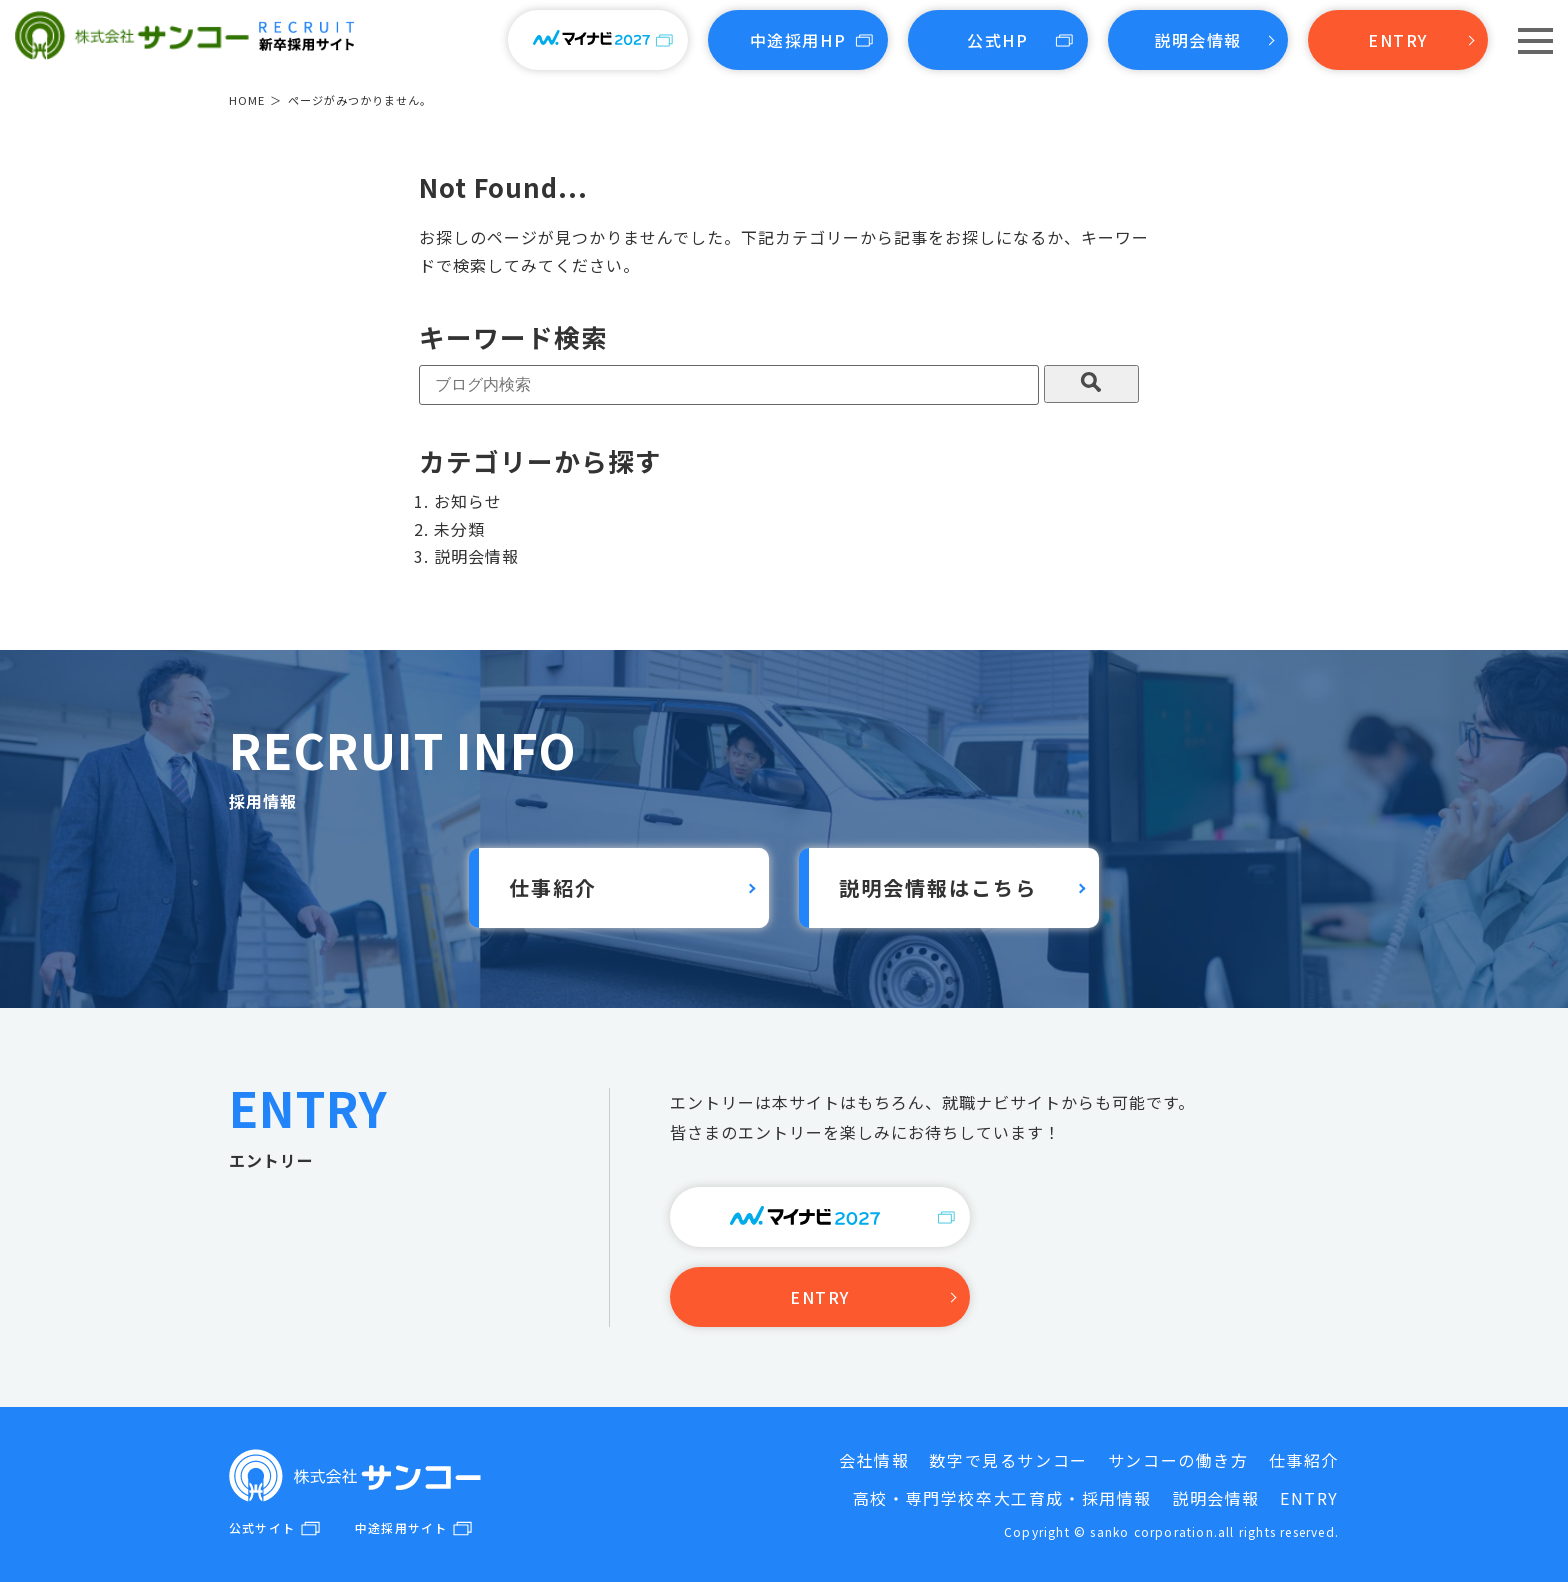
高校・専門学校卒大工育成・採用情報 (1002, 1498)
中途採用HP (798, 40)
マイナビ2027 (598, 40)
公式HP (997, 40)
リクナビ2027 (820, 1217)
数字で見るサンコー (1008, 1460)
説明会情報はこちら (938, 887)
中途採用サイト (401, 1527)
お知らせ (468, 501)
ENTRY (1398, 40)
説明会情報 (1198, 40)
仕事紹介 (553, 887)
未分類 (459, 529)
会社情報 (874, 1460)
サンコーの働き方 (1178, 1460)
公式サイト (262, 1527)
